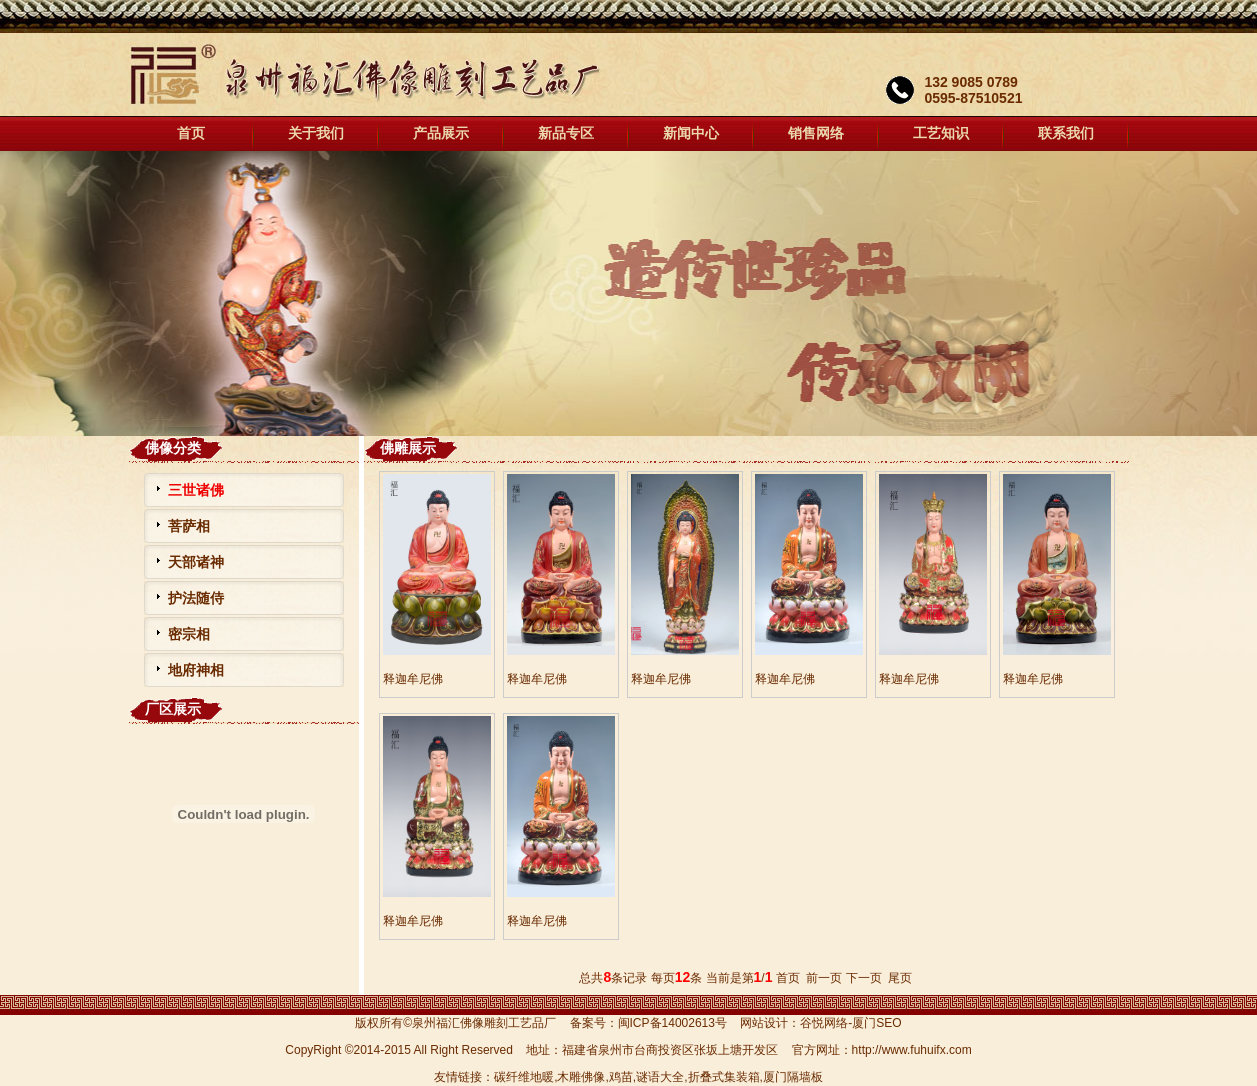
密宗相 (189, 634)
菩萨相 (189, 526)
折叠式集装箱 (724, 1077)
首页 (191, 133)
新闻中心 (691, 133)
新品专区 (566, 133)
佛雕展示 (408, 448)
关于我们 (316, 133)
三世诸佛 (196, 490)
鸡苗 (621, 1077)
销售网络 (816, 133)
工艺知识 (941, 133)
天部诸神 (196, 562)
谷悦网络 (824, 1023)
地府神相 (196, 670)
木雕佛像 (581, 1077)
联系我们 (1066, 133)
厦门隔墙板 (793, 1077)
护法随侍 (196, 598)
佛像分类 (173, 448)
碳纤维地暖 (524, 1077)
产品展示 (441, 133)
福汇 (628, 293)
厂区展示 (173, 709)
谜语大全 (660, 1077)
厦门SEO (876, 1023)
